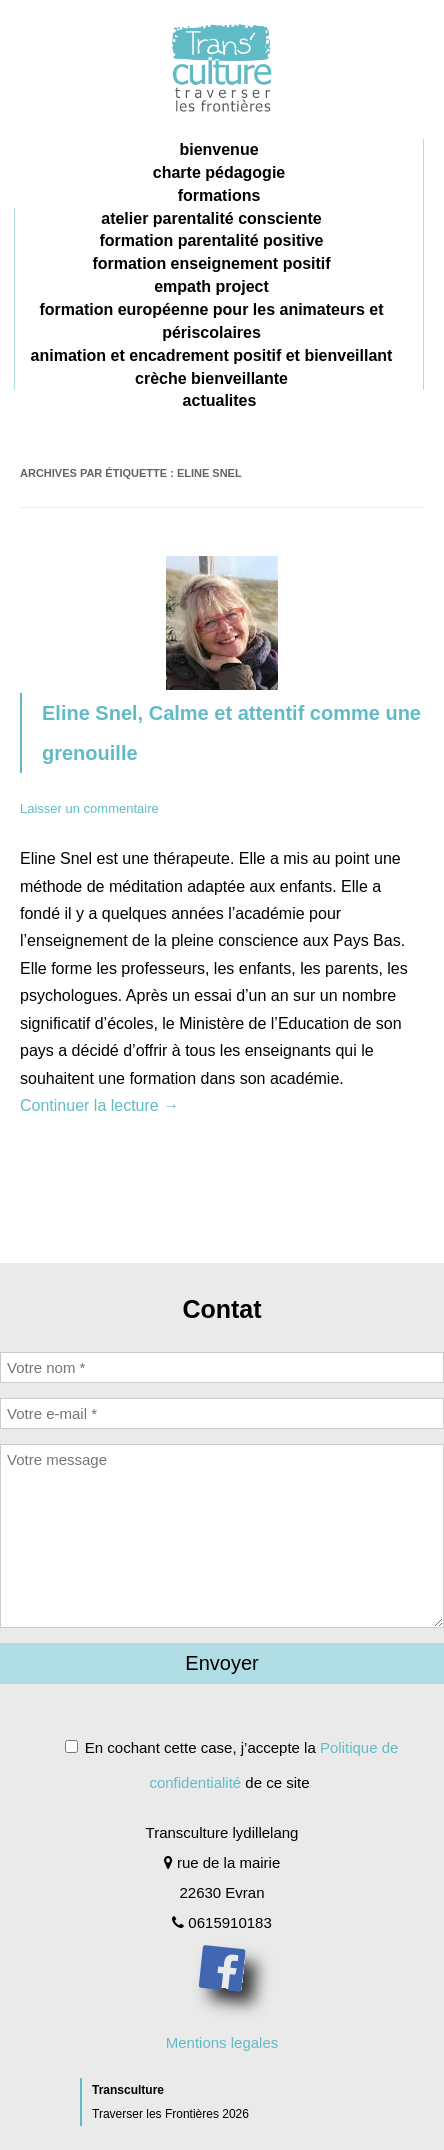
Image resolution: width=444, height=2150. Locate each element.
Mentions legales (222, 2042)
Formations (219, 195)
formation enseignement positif (211, 263)
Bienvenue (218, 149)
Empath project (211, 286)
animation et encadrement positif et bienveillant (212, 355)
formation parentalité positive (211, 240)
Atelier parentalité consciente (211, 218)
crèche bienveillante (211, 378)
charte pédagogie (219, 172)
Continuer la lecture (99, 1105)
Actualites (220, 400)
